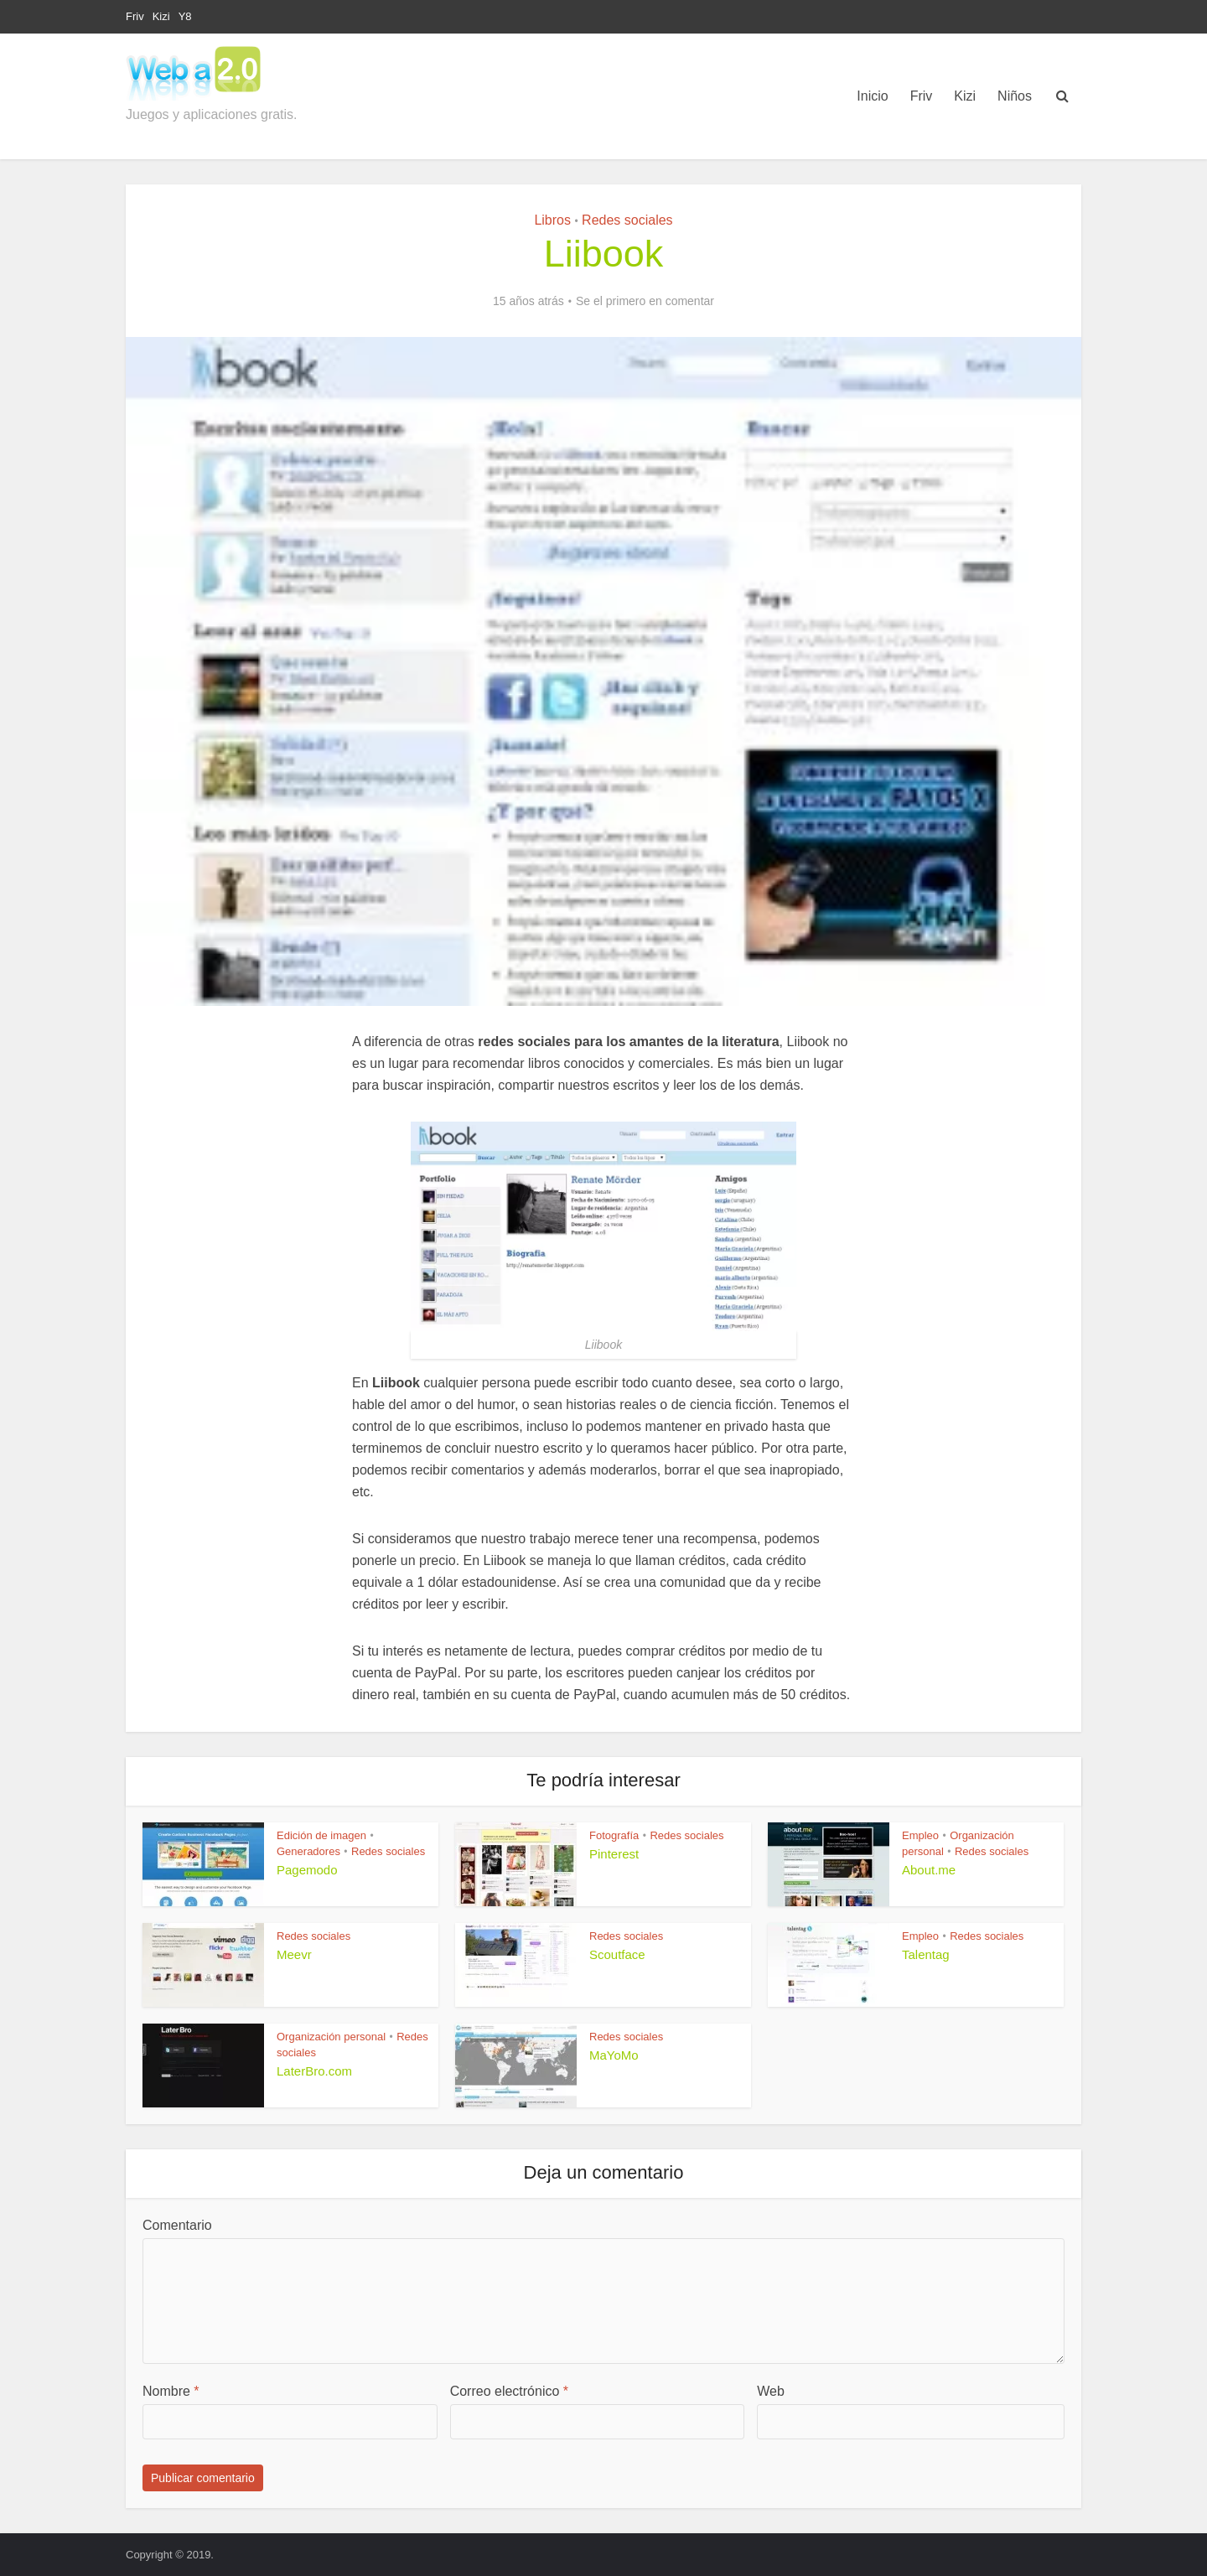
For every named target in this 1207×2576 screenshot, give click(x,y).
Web (771, 2391)
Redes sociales (627, 220)
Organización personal (331, 2036)
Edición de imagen (321, 1835)
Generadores (308, 1851)
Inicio (872, 96)
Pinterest (614, 1854)
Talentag (926, 1954)
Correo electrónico (509, 2391)
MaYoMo (614, 2055)
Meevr (294, 1954)
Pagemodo (307, 1870)
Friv (135, 16)
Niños (1014, 96)
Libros (552, 220)
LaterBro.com (314, 2071)
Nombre (170, 2391)
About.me (929, 1870)
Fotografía (614, 1835)
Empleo (920, 1835)
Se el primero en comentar (645, 301)
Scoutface (617, 1954)
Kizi (161, 16)
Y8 (185, 16)
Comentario (177, 2225)
